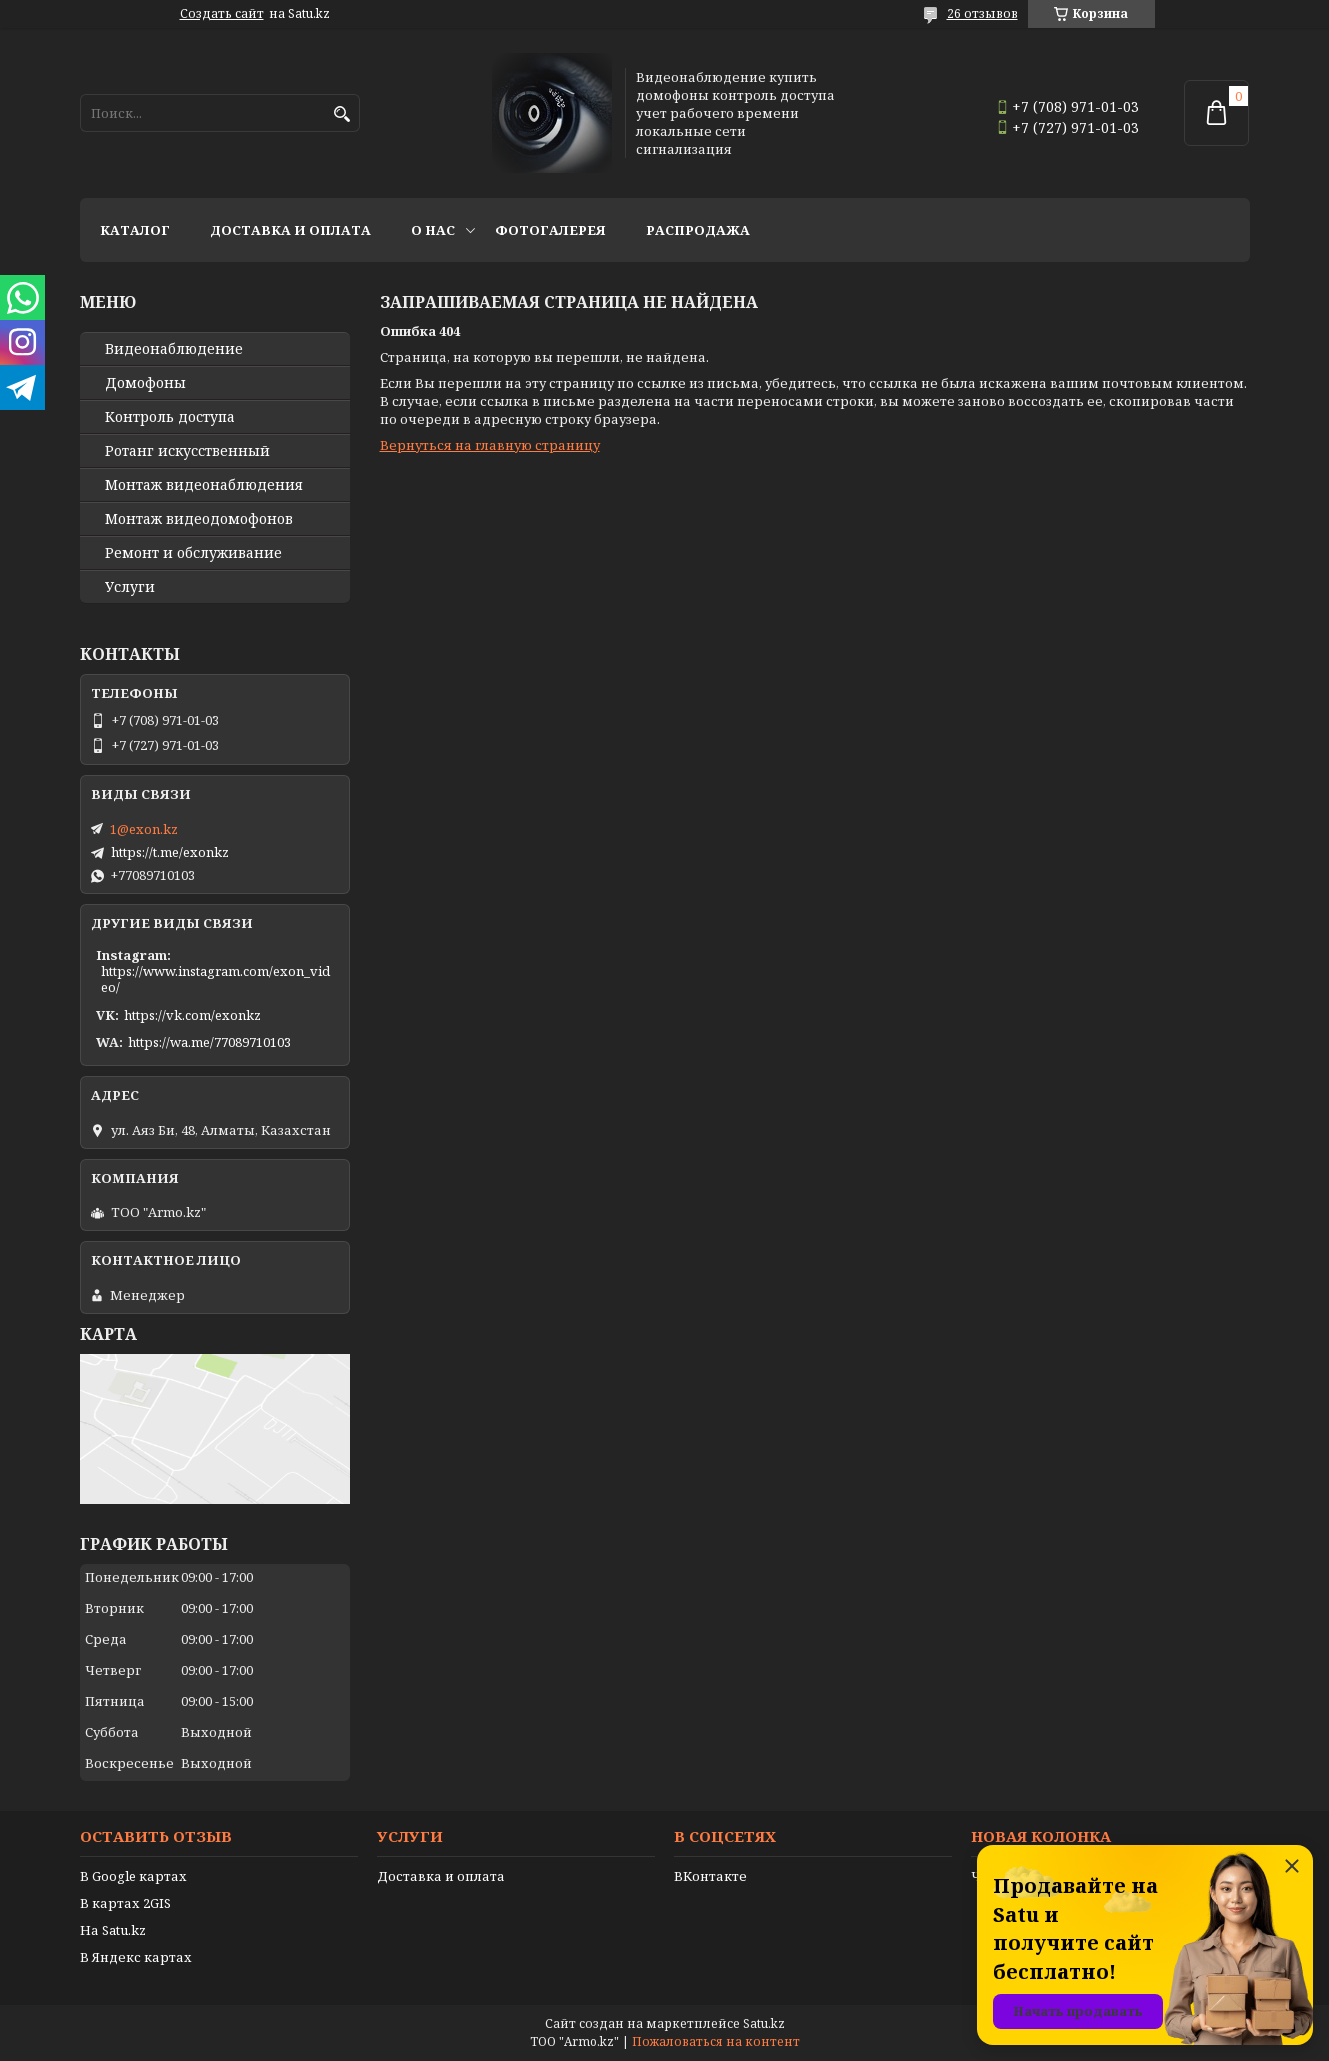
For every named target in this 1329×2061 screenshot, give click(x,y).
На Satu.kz (113, 1930)
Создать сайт (222, 14)
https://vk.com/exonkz (192, 1015)
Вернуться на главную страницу (490, 445)
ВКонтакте (710, 1876)
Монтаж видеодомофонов (199, 519)
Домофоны (145, 383)
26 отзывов (982, 13)
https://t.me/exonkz (170, 852)
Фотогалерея (550, 230)
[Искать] (342, 114)
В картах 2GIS (125, 1903)
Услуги (130, 587)
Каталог (135, 230)
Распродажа (698, 230)
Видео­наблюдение (174, 349)
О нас (433, 230)
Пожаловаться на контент (716, 2041)
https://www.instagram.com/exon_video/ (215, 979)
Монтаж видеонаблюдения (204, 485)
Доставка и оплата (290, 230)
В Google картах (133, 1876)
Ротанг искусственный (187, 451)
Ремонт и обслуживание (193, 553)
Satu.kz (764, 2023)
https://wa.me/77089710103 (209, 1042)
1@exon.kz (144, 829)
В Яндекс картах (136, 1957)
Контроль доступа (170, 417)
